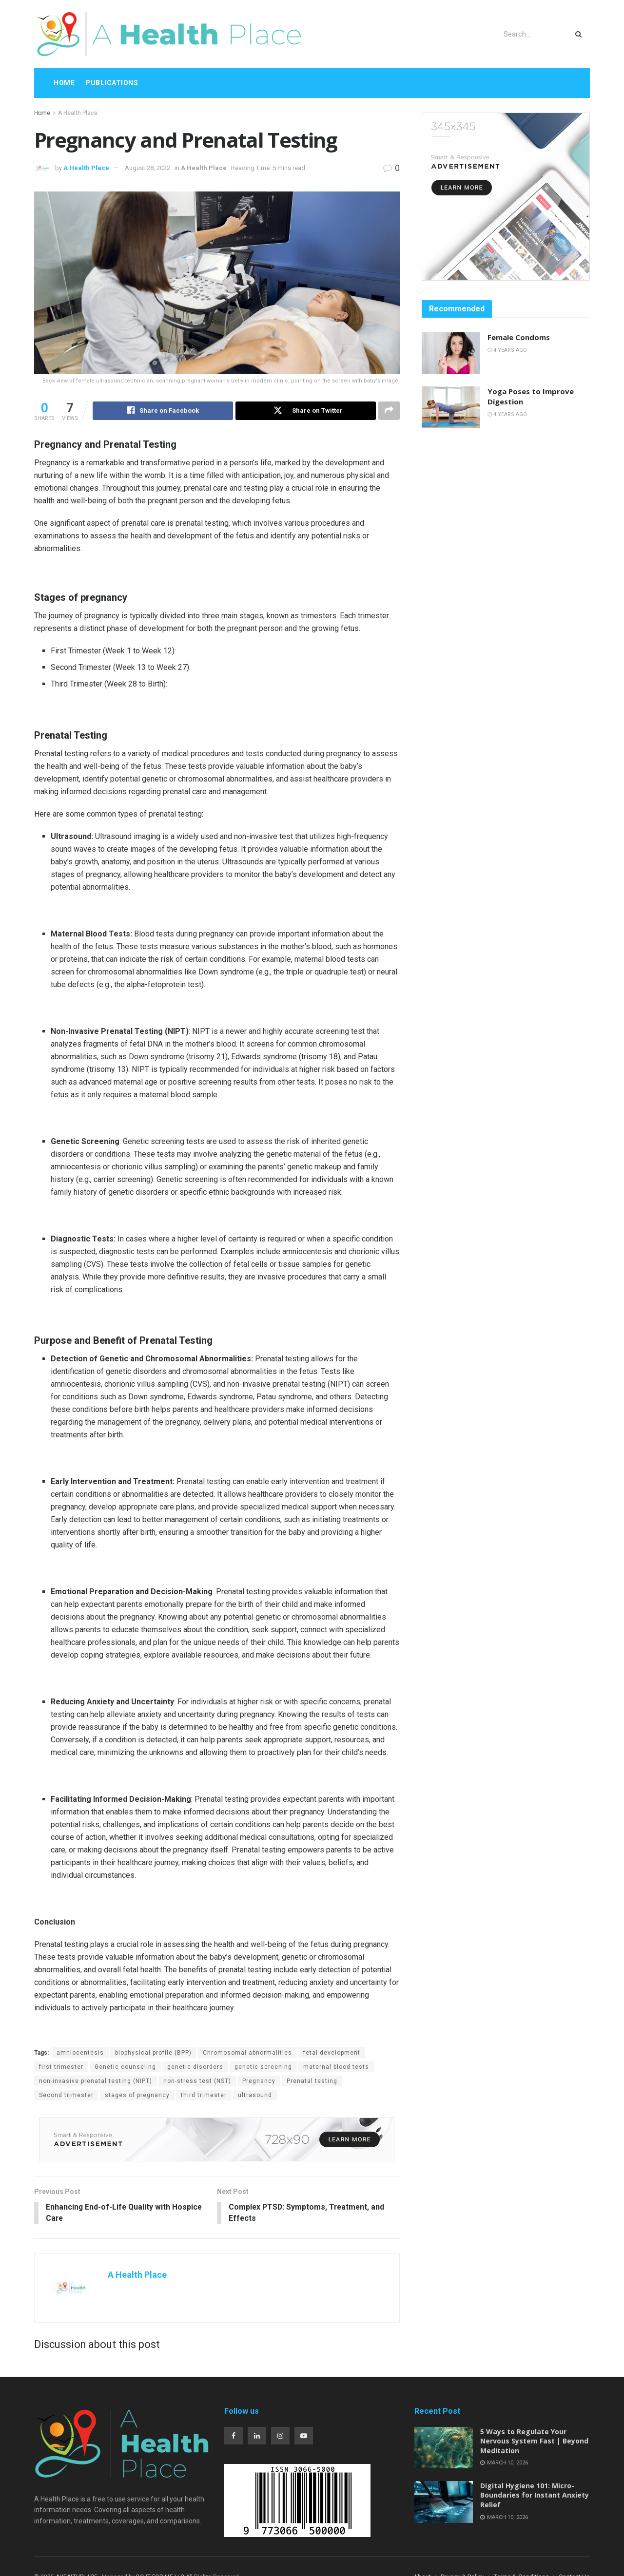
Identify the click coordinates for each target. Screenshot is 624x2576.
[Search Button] (580, 34)
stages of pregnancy (137, 2095)
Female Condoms (519, 337)
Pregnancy (258, 2081)
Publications (111, 83)
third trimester (204, 2095)
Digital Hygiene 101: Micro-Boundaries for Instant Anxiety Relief (534, 2495)
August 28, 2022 (147, 168)
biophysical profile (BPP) (153, 2053)
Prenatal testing (312, 2081)
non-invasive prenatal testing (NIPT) (95, 2081)
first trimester (61, 2067)
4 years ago (507, 350)
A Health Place (78, 113)
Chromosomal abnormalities (247, 2053)
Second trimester (66, 2095)
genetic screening (263, 2067)
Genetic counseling (125, 2067)
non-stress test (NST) (197, 2081)
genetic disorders (195, 2067)
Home (64, 83)
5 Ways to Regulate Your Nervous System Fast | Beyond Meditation (534, 2441)
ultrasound (255, 2095)
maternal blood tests (336, 2067)
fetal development (331, 2053)
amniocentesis (80, 2053)
